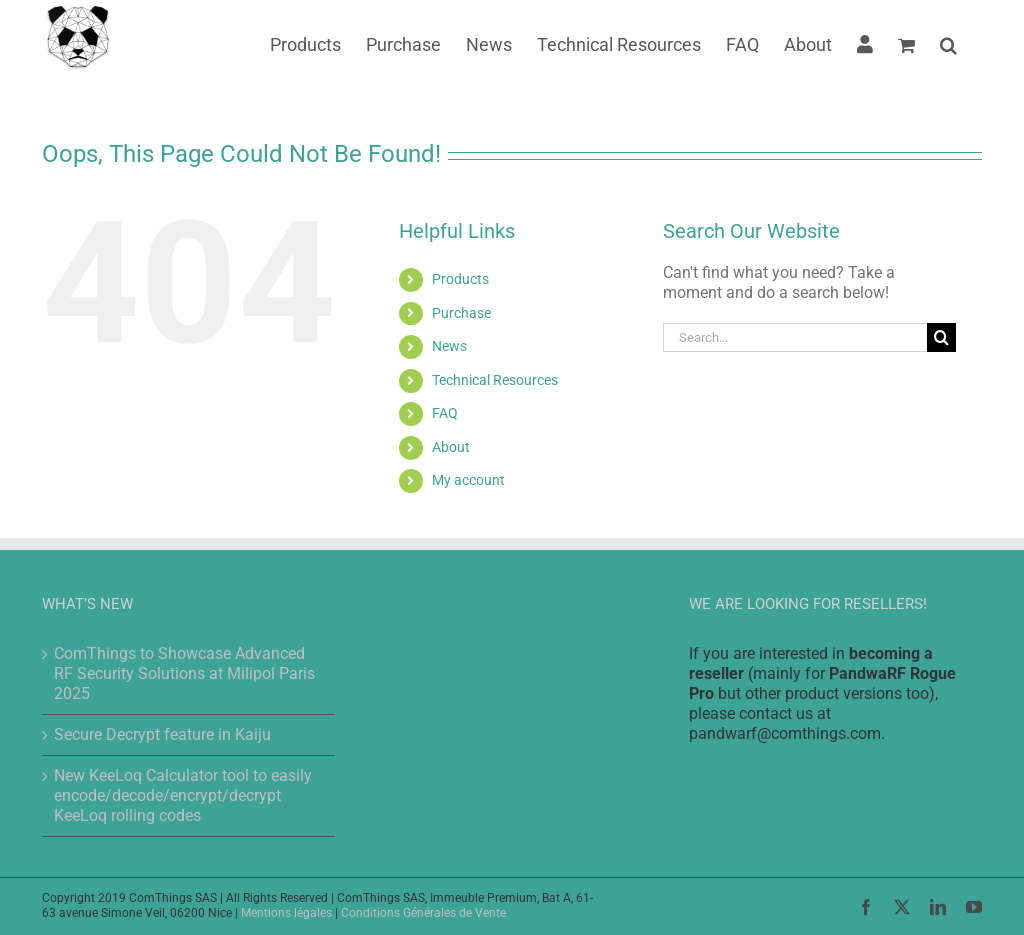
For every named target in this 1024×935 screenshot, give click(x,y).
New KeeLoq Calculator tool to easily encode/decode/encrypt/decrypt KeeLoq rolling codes (183, 795)
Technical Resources (495, 380)
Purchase (461, 313)
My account (468, 480)
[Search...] (795, 337)
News (449, 346)
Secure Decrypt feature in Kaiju (162, 734)
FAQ (445, 413)
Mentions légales (286, 913)
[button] (948, 43)
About (451, 447)
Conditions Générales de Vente (423, 913)
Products (460, 279)
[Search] (941, 337)
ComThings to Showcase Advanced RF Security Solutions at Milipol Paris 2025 (184, 673)
